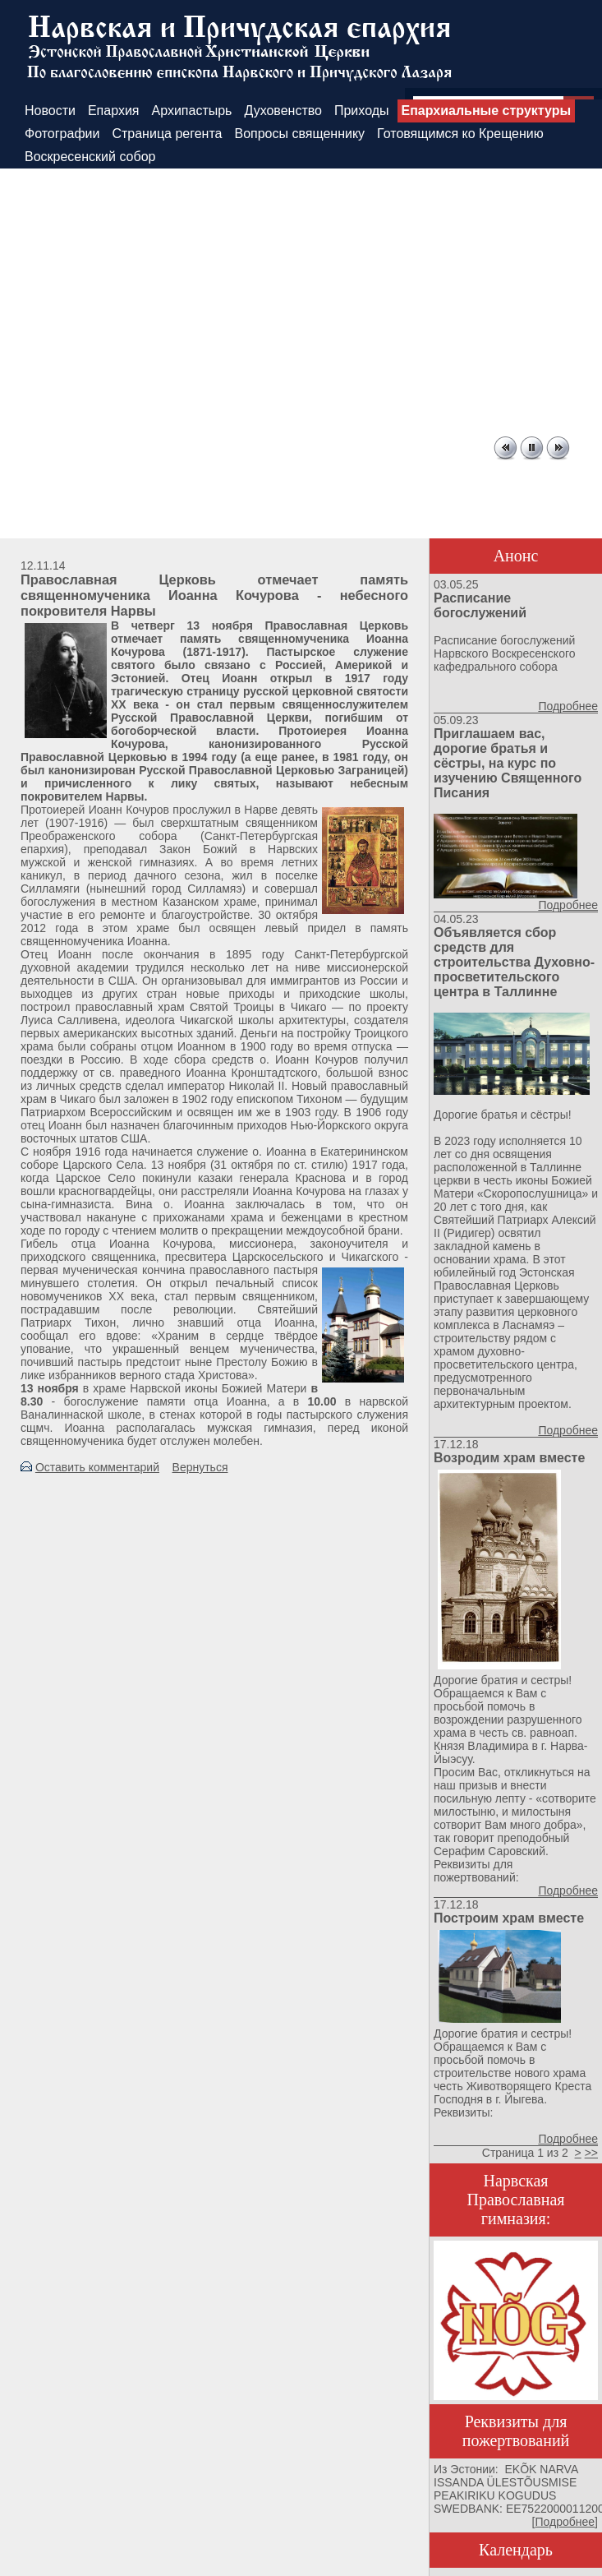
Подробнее (568, 706)
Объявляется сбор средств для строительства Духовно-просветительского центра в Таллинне (514, 962)
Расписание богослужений (480, 605)
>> (591, 2152)
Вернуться (200, 1467)
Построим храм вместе (509, 1918)
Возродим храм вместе (509, 1458)
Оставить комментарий (97, 1467)
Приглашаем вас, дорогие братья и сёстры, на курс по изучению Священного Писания (507, 763)
